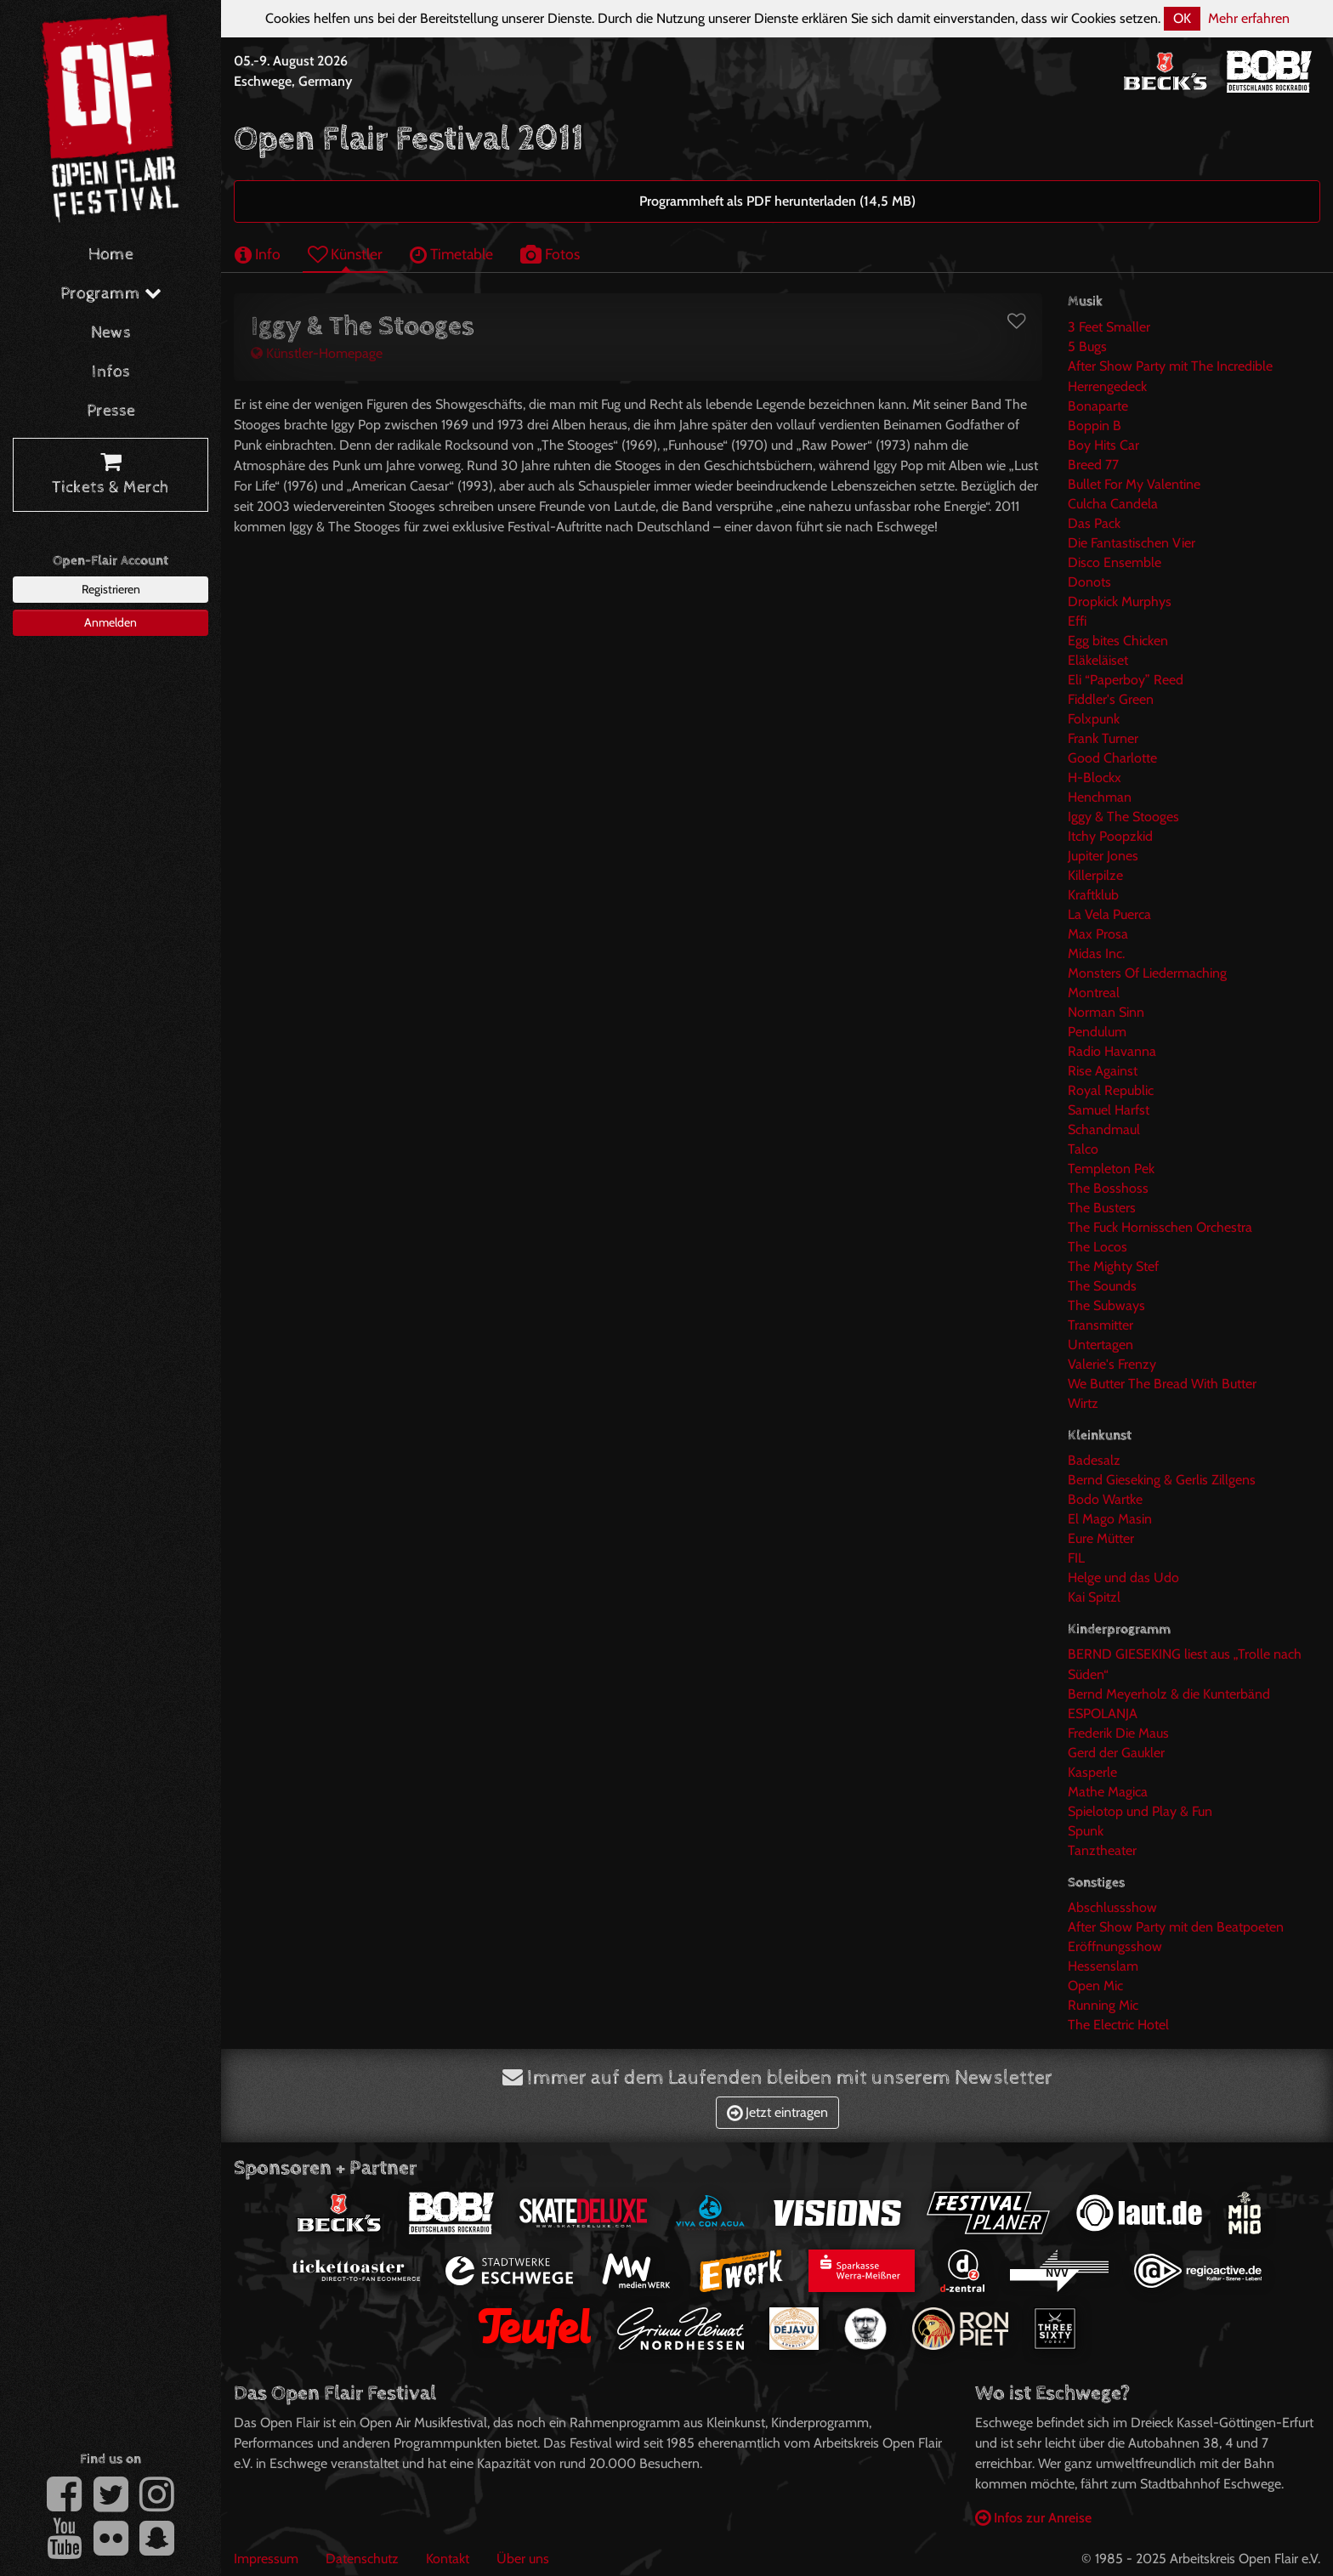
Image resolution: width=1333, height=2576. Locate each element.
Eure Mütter (1101, 1538)
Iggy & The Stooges (1123, 817)
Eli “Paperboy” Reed (1125, 680)
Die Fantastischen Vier (1131, 543)
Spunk (1085, 1831)
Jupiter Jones (1103, 856)
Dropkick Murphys (1119, 601)
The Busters (1102, 1208)
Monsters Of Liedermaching (1147, 973)
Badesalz (1094, 1460)
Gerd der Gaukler (1116, 1753)
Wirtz (1083, 1403)
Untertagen (1100, 1344)
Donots (1089, 582)
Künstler (345, 254)
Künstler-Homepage (317, 353)
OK (1182, 18)
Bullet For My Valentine (1134, 484)
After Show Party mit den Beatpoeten (1176, 1927)
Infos (111, 372)
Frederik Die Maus (1118, 1733)
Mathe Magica (1108, 1792)
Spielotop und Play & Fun (1140, 1811)
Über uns (522, 2558)
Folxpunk (1094, 719)
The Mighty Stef (1113, 1266)
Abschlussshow (1112, 1907)
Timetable (451, 254)
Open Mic (1095, 1985)
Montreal (1094, 992)
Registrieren (111, 589)
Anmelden (110, 622)
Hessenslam (1103, 1966)
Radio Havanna (1112, 1051)
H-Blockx (1094, 777)
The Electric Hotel (1118, 2025)
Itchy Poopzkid (1110, 836)
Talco (1083, 1149)
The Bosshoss (1108, 1188)
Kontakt (447, 2558)
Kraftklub (1093, 895)
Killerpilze (1095, 875)
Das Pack (1094, 523)
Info (258, 254)
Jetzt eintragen (777, 2112)
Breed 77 (1093, 465)
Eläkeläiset (1098, 660)
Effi (1077, 621)
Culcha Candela (1113, 504)
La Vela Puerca (1109, 914)
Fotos (550, 254)
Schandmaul (1104, 1129)
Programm (111, 294)
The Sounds (1102, 1286)
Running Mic (1103, 2005)
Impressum (266, 2558)
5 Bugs (1087, 346)
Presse (111, 411)
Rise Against (1102, 1071)
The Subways (1106, 1305)
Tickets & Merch (110, 475)
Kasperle (1092, 1772)
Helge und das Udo (1123, 1577)
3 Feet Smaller (1109, 327)
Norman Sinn (1106, 1012)
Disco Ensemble (1114, 562)
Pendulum (1097, 1032)
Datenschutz (362, 2558)
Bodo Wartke (1105, 1499)
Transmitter (1100, 1325)
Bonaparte (1098, 406)
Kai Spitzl (1094, 1597)
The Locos (1097, 1247)
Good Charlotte (1112, 758)
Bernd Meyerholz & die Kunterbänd (1169, 1694)
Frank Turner (1103, 738)
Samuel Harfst (1108, 1110)
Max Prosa (1098, 934)
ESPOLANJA (1102, 1713)
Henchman (1100, 797)
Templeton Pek (1111, 1168)
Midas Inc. (1096, 953)
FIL (1076, 1558)
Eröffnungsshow (1115, 1946)
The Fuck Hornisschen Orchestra (1160, 1227)
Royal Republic (1111, 1090)
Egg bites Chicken (1118, 641)
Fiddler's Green (1111, 699)
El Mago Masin (1110, 1519)
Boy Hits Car (1103, 445)
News (111, 333)
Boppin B (1094, 425)
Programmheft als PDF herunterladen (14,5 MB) (777, 201)
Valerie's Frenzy (1112, 1364)
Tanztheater (1102, 1850)
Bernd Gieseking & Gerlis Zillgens (1162, 1480)
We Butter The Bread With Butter (1162, 1384)
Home (110, 254)
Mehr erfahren (1249, 18)
